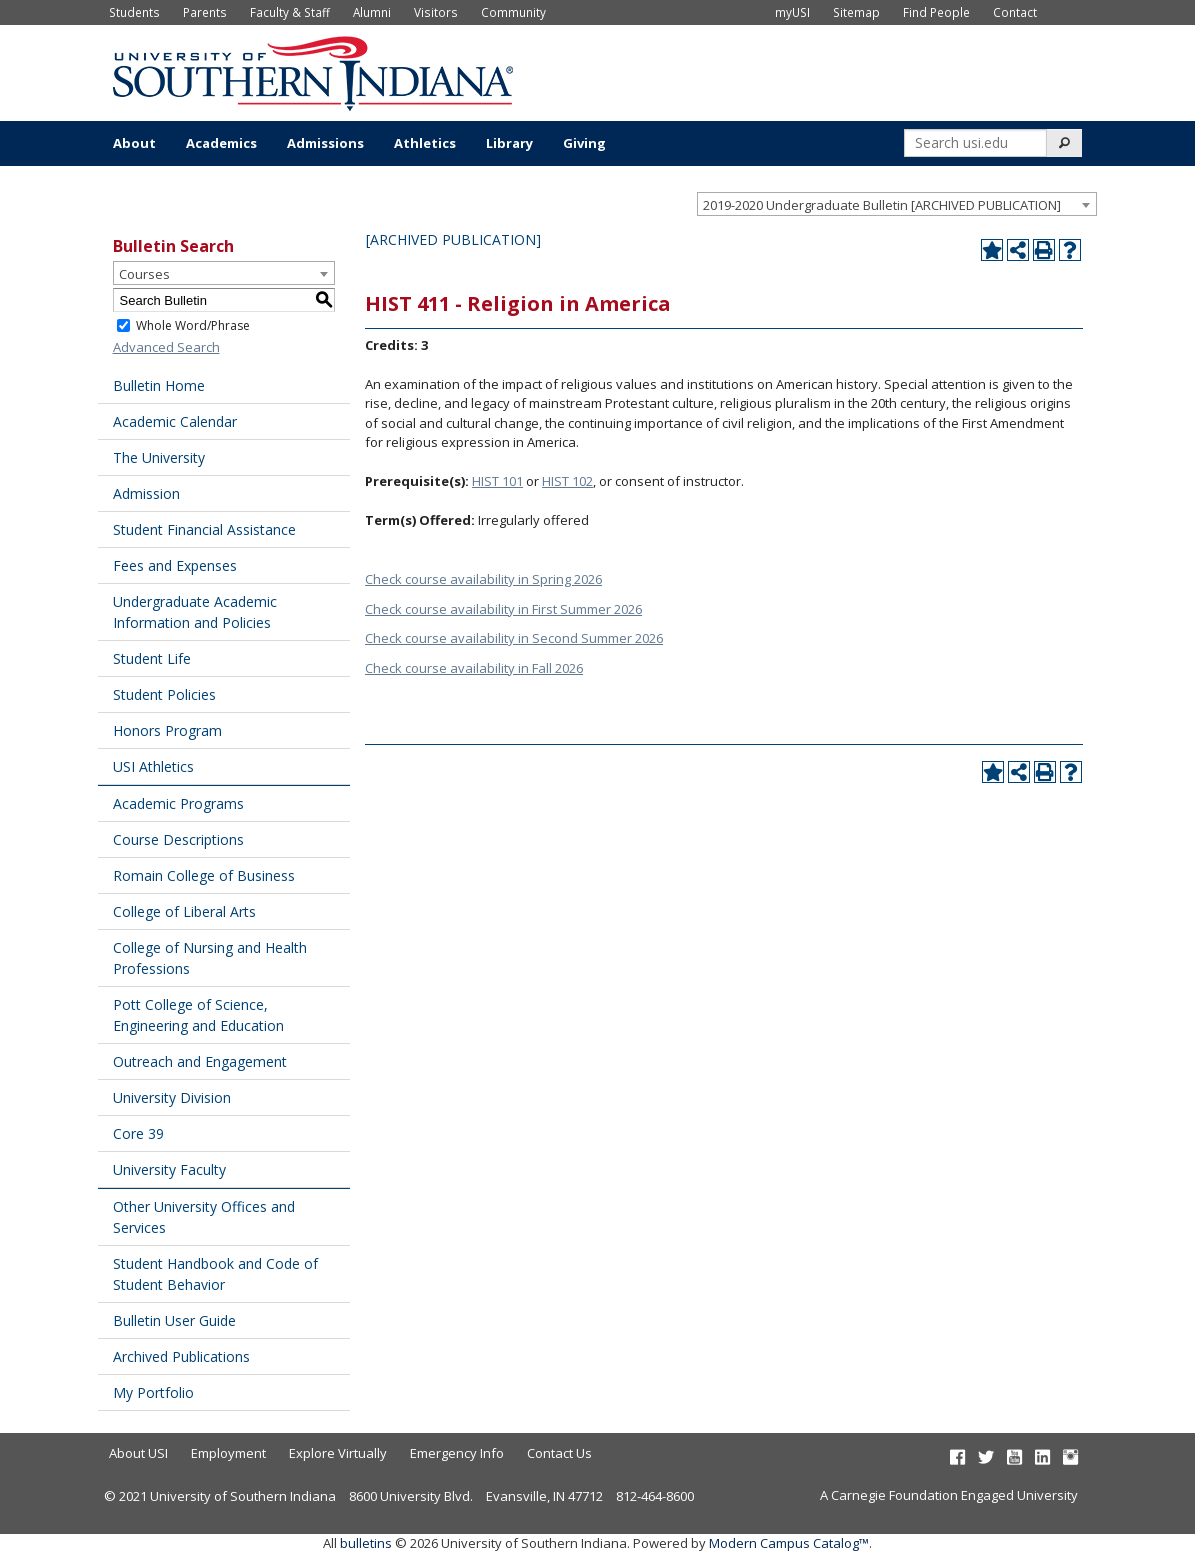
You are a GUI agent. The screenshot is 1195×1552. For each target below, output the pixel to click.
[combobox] (897, 204)
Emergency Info (457, 1453)
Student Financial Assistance (204, 529)
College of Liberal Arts (184, 911)
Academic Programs (178, 803)
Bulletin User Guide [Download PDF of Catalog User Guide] (174, 1320)
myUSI (792, 12)
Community (513, 12)
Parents (205, 12)
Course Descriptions (178, 839)
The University (159, 457)
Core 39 (138, 1133)
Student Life (152, 658)
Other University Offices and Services (204, 1217)
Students (134, 12)
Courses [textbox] (144, 274)
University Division (172, 1097)
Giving (584, 143)
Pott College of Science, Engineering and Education (198, 1015)
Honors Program (167, 730)
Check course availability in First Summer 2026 (503, 609)
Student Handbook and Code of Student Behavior (215, 1274)
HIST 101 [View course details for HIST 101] (497, 481)
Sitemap (856, 12)
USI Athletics (153, 766)
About (134, 143)
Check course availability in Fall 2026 (474, 668)
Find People (936, 12)
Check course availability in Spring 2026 (483, 579)
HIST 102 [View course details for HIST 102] (567, 481)
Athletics (425, 143)
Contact (1015, 12)
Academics (221, 143)
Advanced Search (166, 347)
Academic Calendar (175, 421)
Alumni (372, 12)
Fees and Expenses (175, 565)
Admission (146, 493)
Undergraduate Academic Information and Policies (195, 612)
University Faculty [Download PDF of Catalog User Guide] (169, 1169)
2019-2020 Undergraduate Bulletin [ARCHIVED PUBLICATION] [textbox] (882, 205)
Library (509, 143)
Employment (228, 1453)
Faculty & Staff (290, 12)
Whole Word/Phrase (193, 325)
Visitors (436, 12)
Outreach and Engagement (200, 1061)
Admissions (325, 143)
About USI (138, 1453)
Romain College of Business (204, 875)
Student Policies (164, 694)
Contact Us (559, 1453)
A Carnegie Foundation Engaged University (949, 1495)
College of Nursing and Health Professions (210, 958)
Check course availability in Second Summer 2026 (514, 638)
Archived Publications (181, 1356)
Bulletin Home (159, 385)
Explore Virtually (338, 1453)
